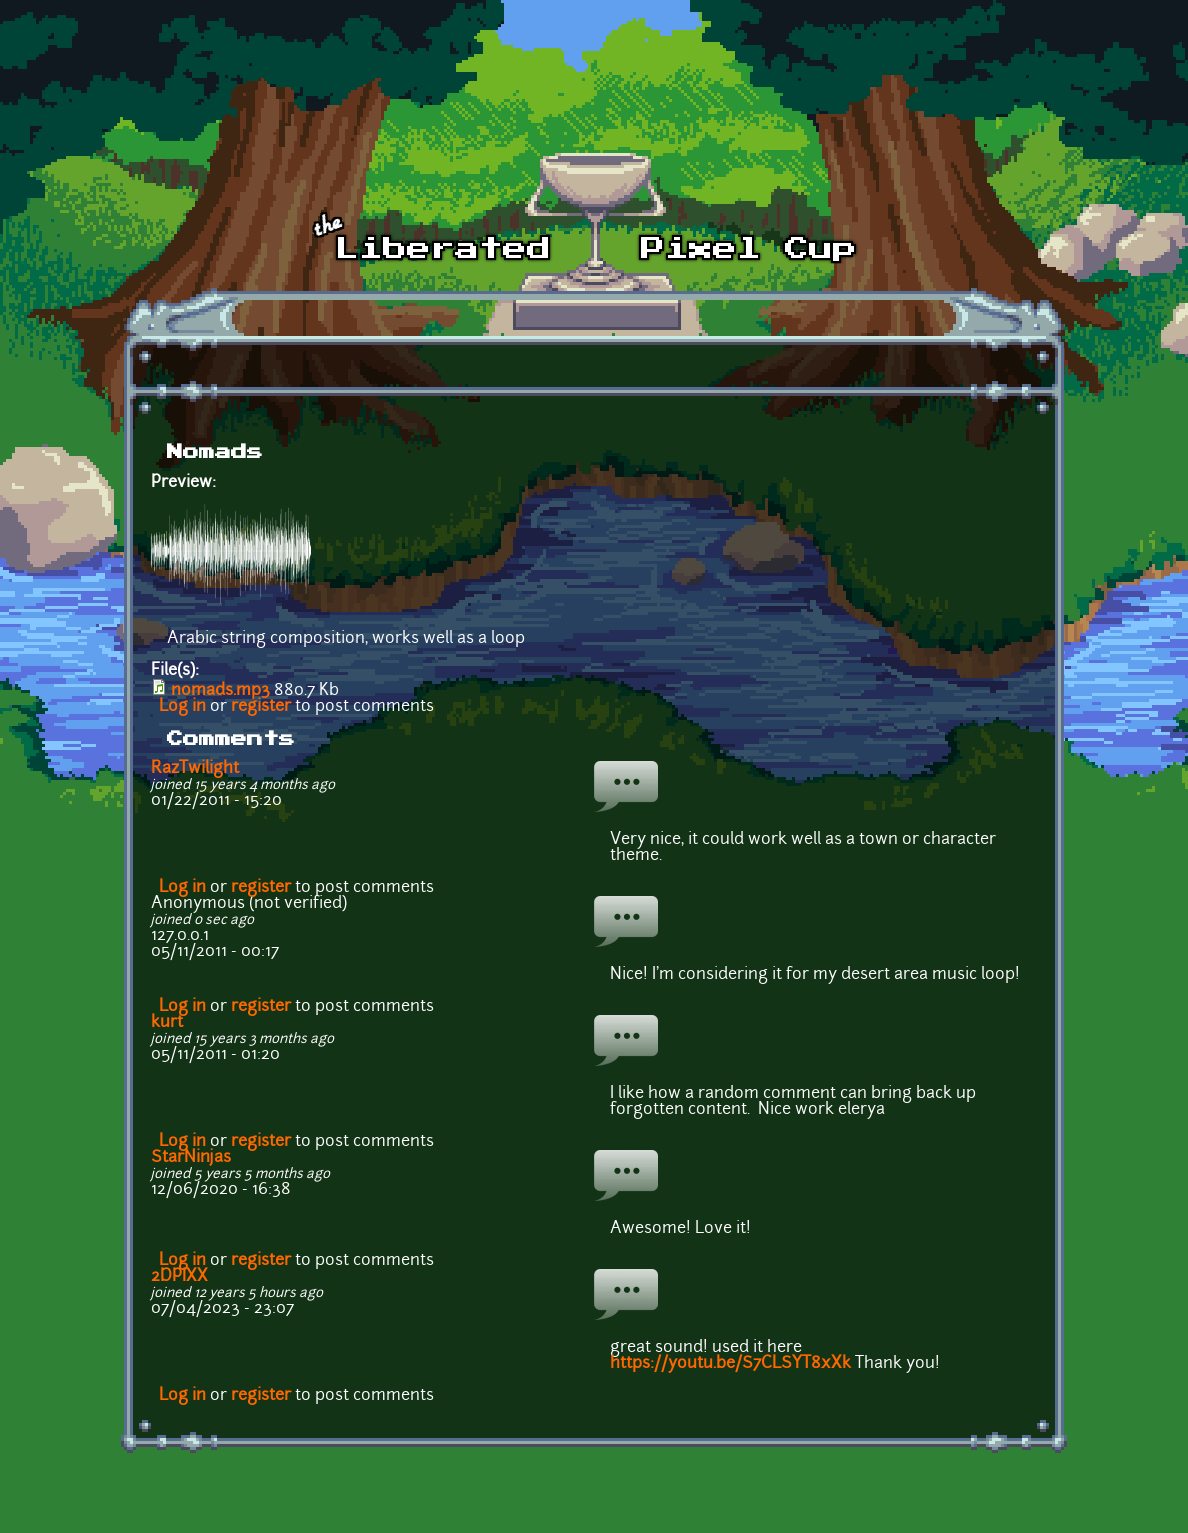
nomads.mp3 (220, 691)
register (261, 707)
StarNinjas (191, 1158)
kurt (167, 1023)
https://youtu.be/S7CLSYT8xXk (730, 1364)
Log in (182, 707)
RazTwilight (195, 769)
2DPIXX (179, 1277)
